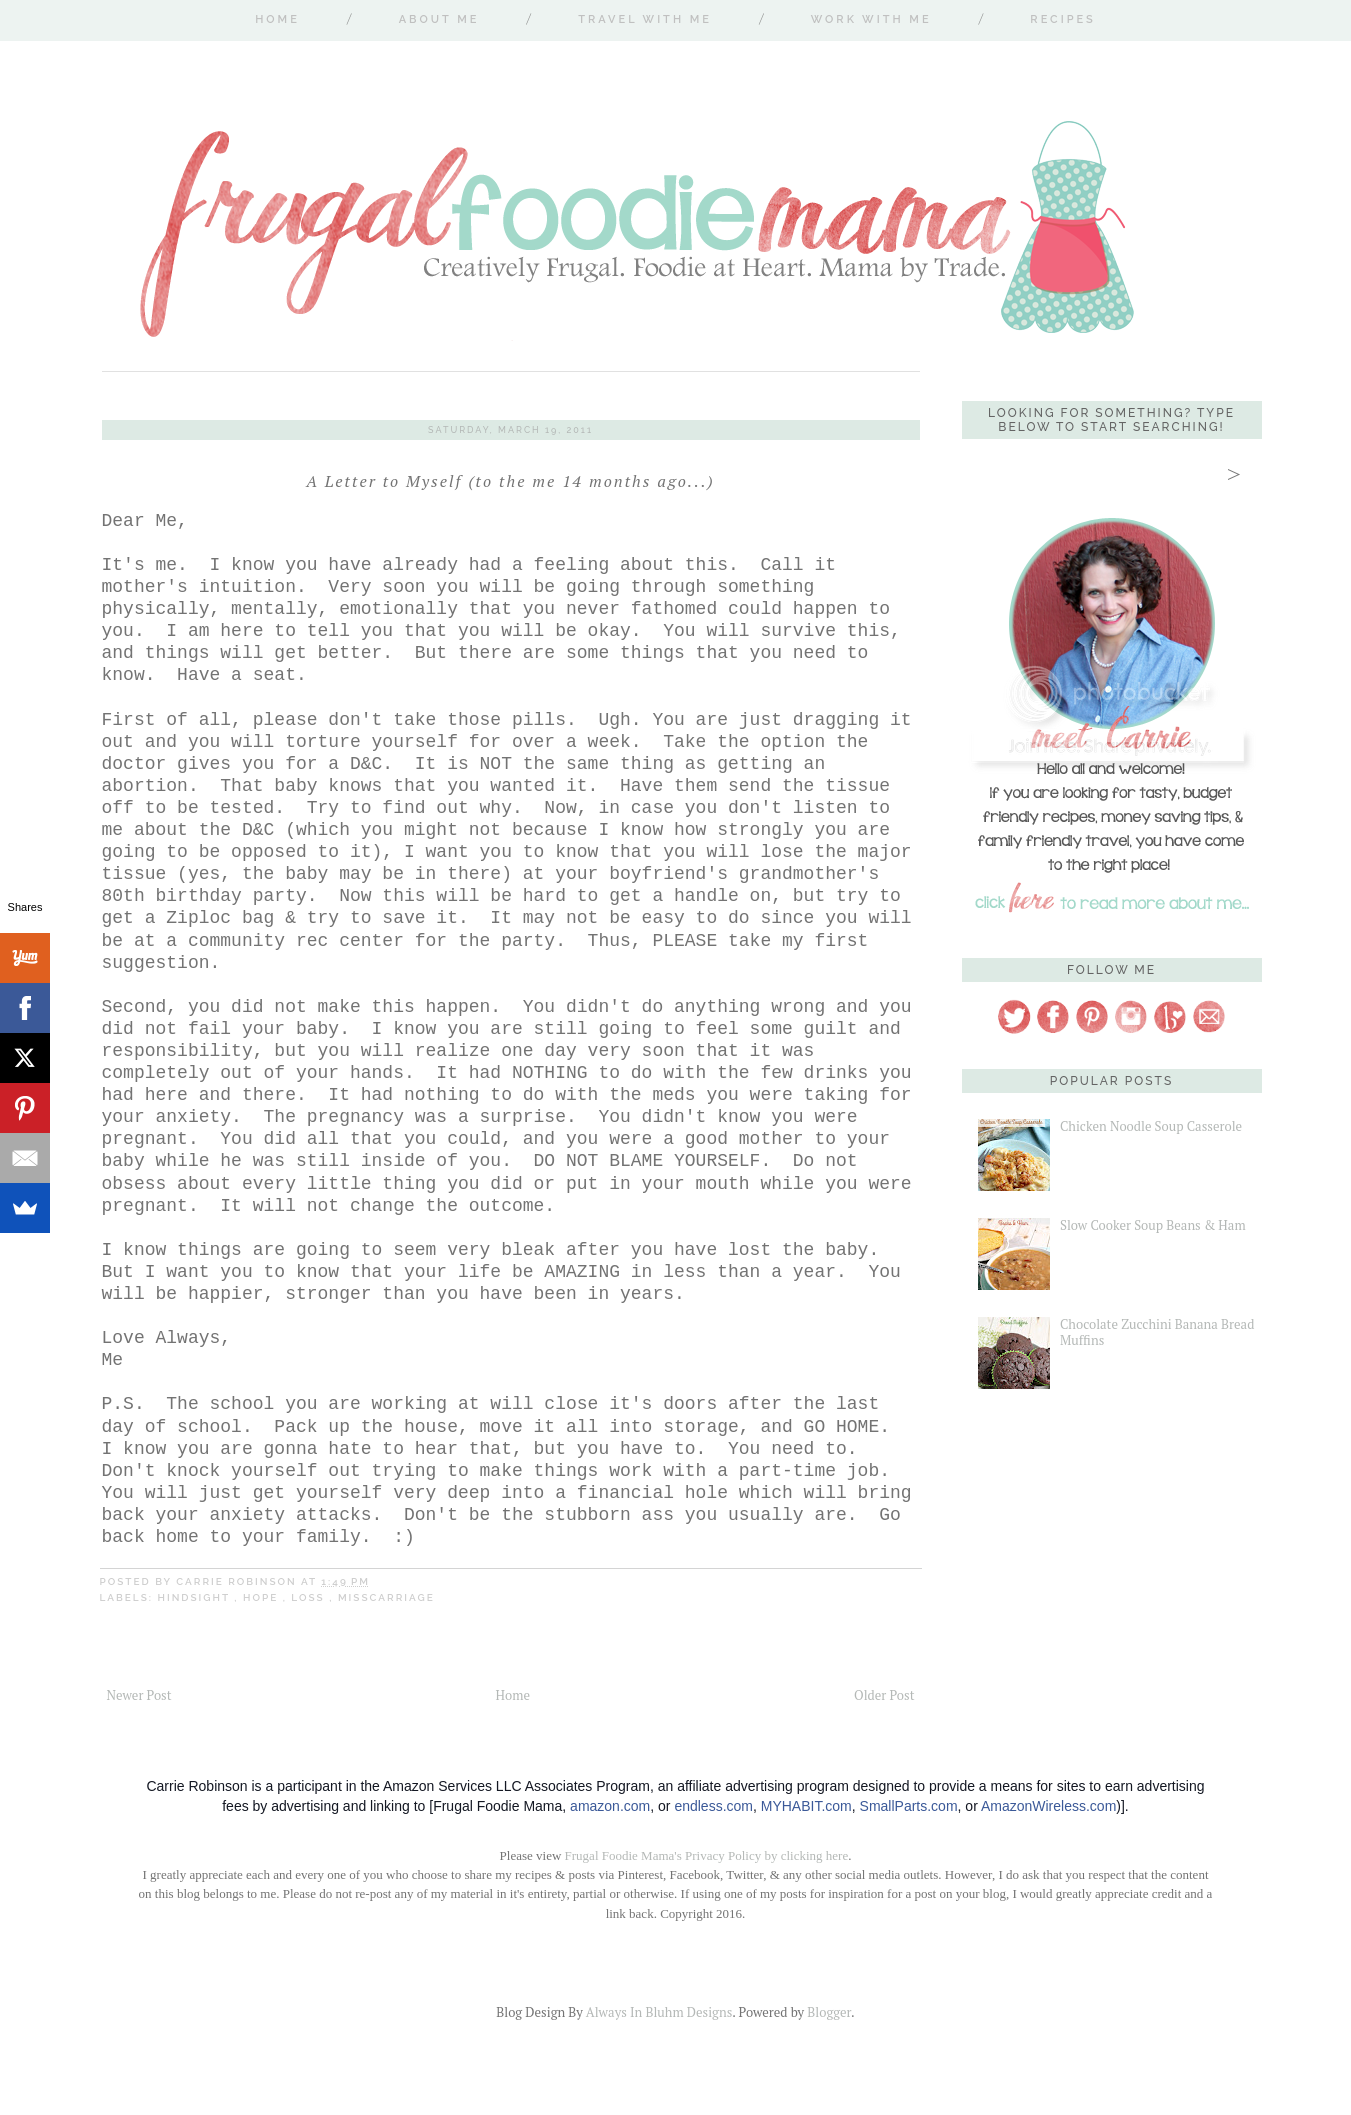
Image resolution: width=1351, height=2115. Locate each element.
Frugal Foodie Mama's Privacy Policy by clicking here (707, 1855)
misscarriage (386, 1597)
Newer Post (139, 1695)
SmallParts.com (909, 1806)
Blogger (829, 2012)
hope (263, 1597)
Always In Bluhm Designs (659, 2012)
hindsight (196, 1597)
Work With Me (871, 19)
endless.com (713, 1806)
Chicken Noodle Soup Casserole (1151, 1126)
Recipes (1062, 19)
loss (310, 1597)
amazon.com (610, 1806)
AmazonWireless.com (1048, 1806)
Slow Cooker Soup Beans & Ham (1153, 1225)
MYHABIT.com (806, 1806)
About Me (439, 19)
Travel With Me (645, 19)
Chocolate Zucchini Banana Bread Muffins (1157, 1332)
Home (277, 19)
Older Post (884, 1695)
